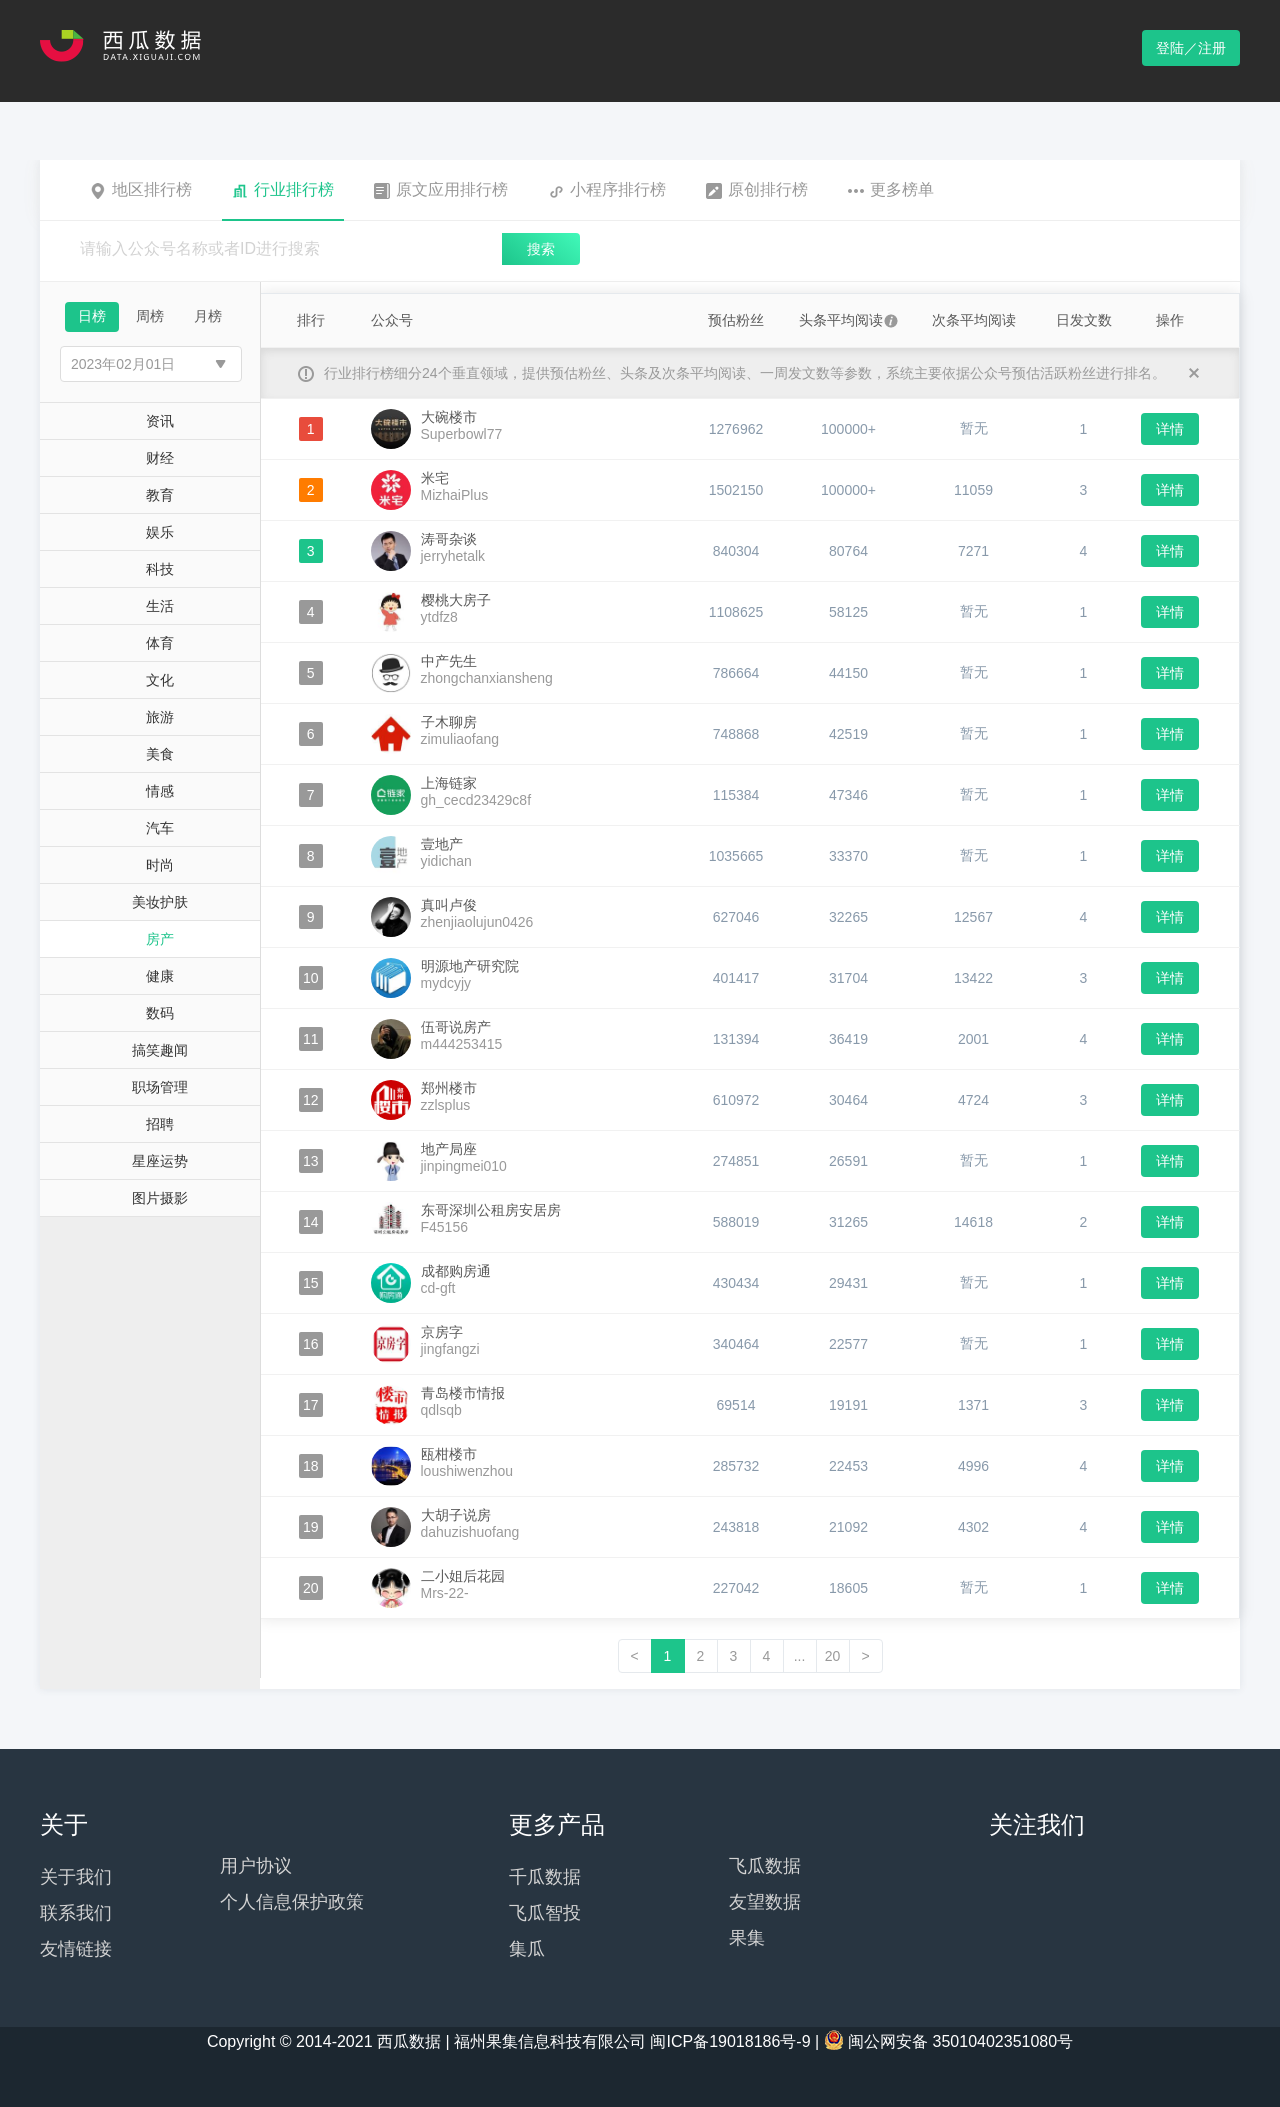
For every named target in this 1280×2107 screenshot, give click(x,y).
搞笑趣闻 (160, 1050)
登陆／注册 (1191, 48)
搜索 (541, 249)
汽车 (160, 828)
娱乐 (160, 532)
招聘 (160, 1124)
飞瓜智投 (545, 1913)
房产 (160, 939)
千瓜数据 (545, 1877)
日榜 (92, 316)
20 (833, 1656)
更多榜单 (891, 190)
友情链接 (76, 1949)
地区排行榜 (141, 190)
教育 (160, 495)
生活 (160, 606)
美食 (160, 754)
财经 (160, 458)
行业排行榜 (283, 190)
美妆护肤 (160, 902)
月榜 (208, 316)
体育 (160, 643)
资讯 (160, 421)
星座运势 (160, 1161)
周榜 (150, 316)
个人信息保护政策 (292, 1902)
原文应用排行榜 (441, 190)
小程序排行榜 (607, 190)
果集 (747, 1938)
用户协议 (256, 1866)
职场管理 (160, 1087)
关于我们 (76, 1877)
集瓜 (527, 1949)
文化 (160, 680)
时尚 (160, 865)
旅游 (160, 717)
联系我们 (76, 1913)
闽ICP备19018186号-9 (730, 2041)
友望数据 (765, 1902)
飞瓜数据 (765, 1866)
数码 (160, 1013)
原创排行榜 (757, 190)
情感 (160, 791)
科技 (160, 569)
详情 (1170, 429)
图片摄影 (160, 1198)
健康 (160, 976)
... (800, 1656)
